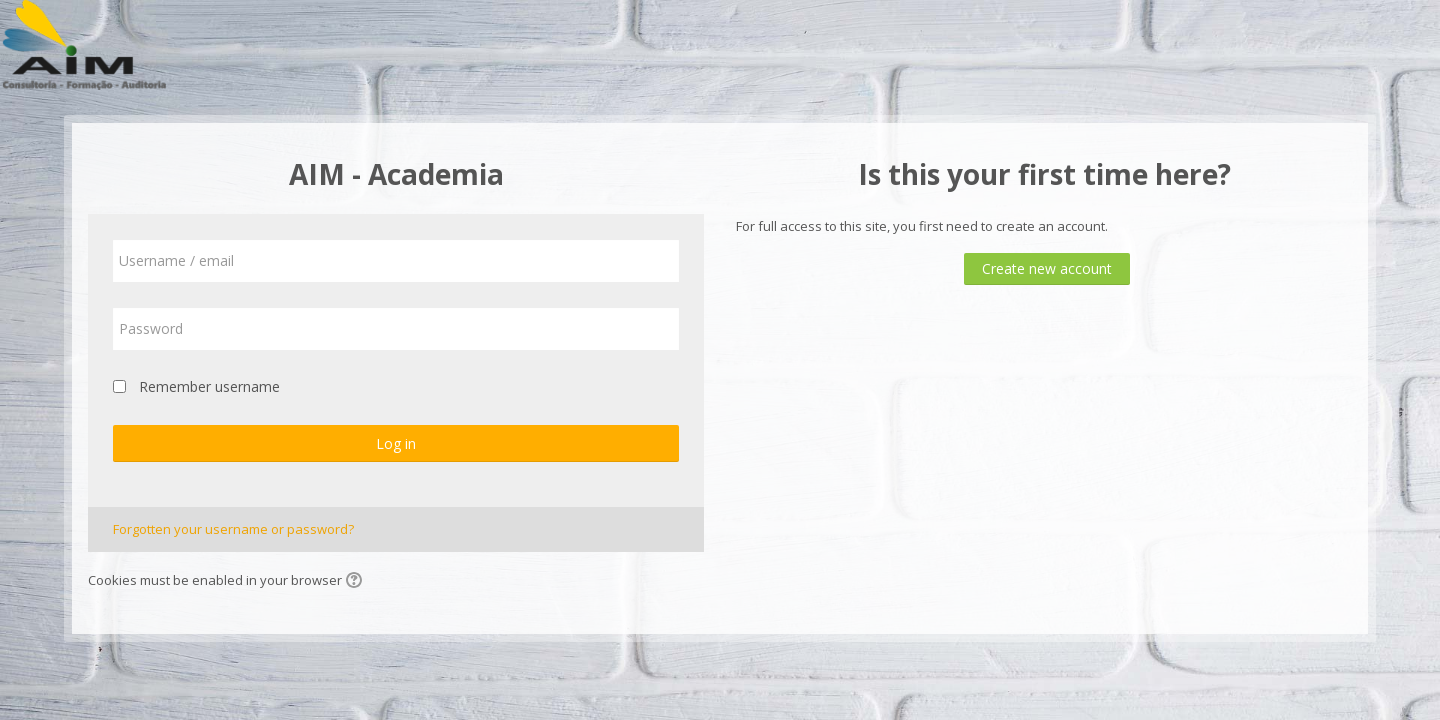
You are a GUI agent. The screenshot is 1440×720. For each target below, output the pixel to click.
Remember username (209, 386)
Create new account (1047, 268)
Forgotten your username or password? (233, 529)
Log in (396, 443)
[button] (357, 582)
